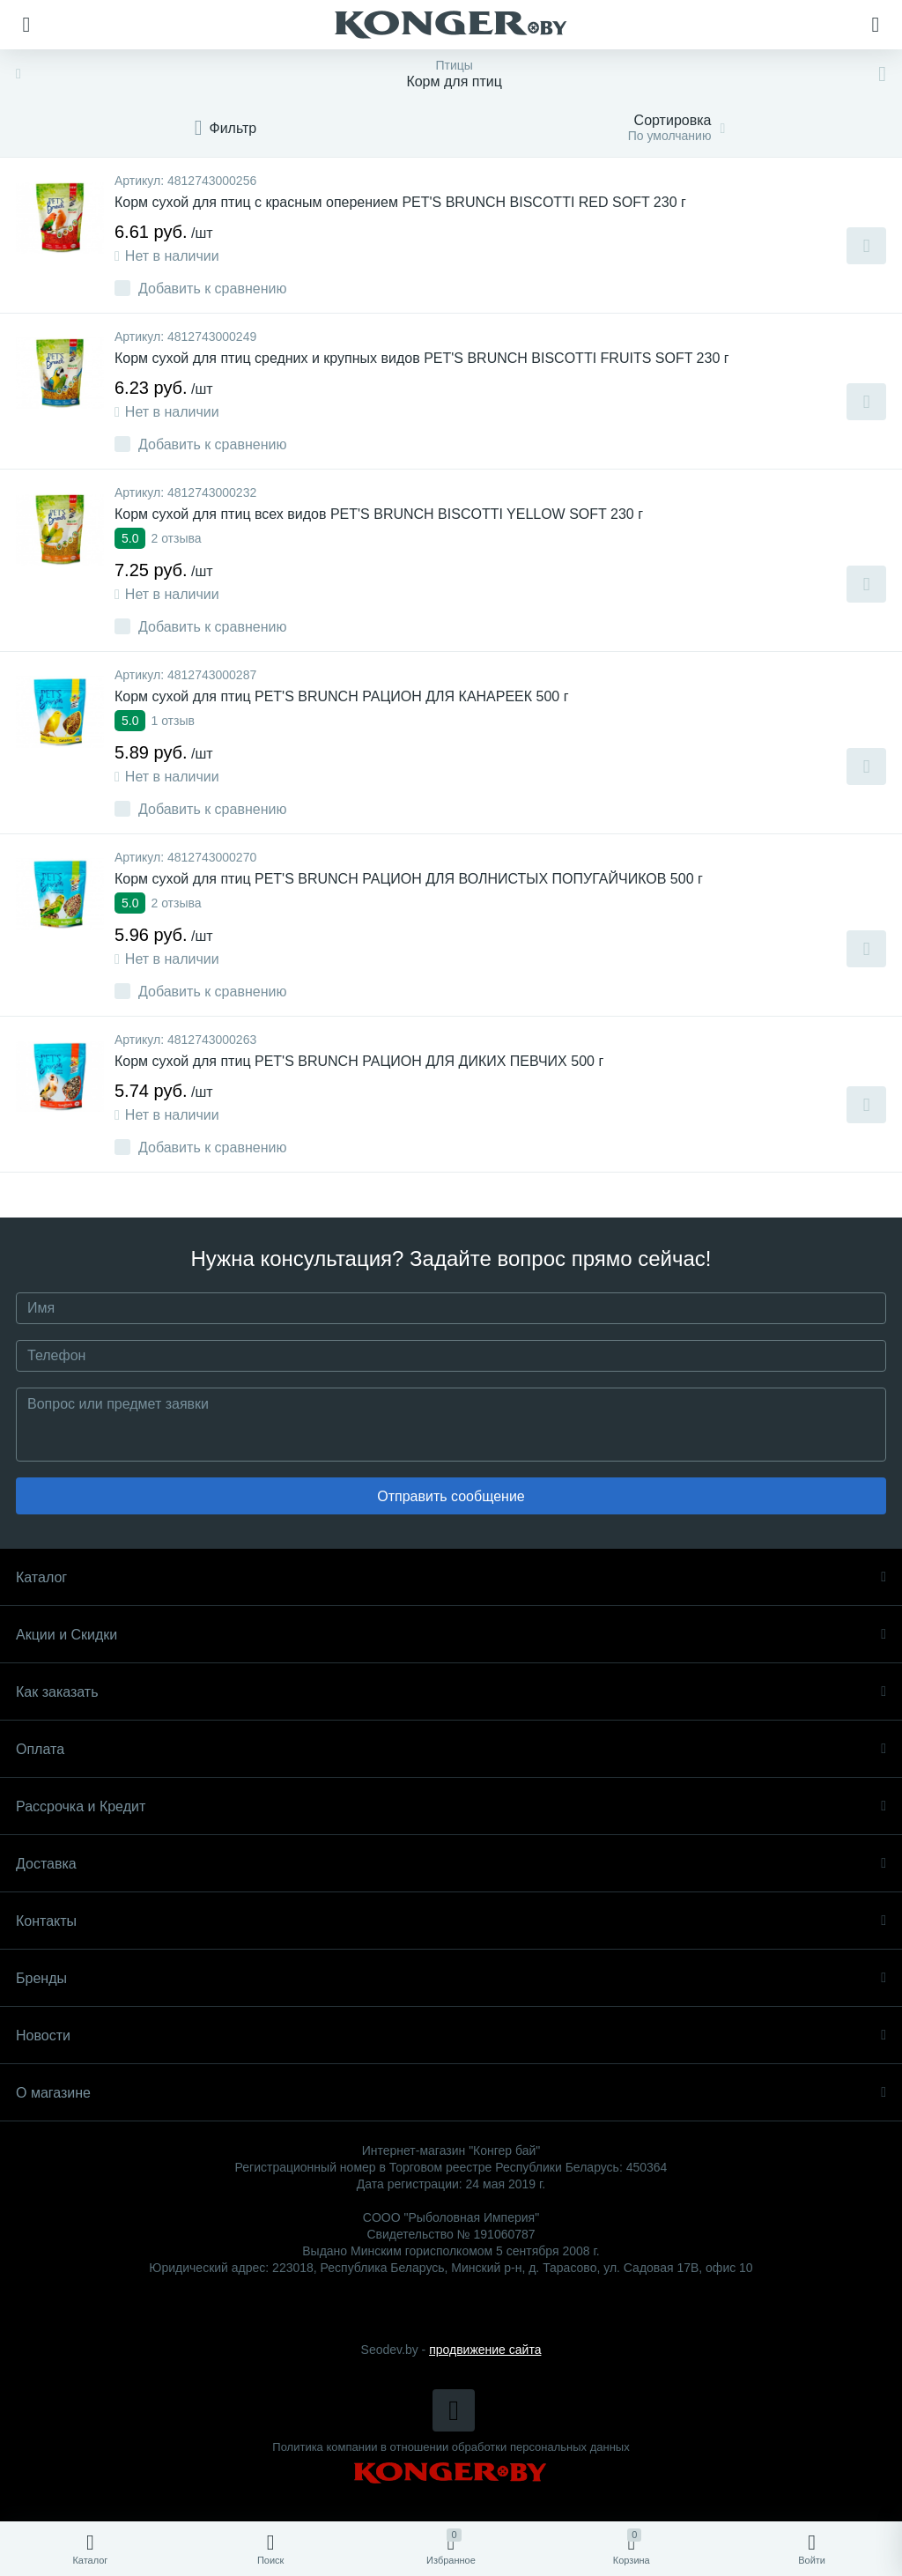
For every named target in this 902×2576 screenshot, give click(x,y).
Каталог (451, 1577)
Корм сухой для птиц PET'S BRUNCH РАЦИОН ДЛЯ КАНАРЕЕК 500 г (342, 696)
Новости (451, 2035)
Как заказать (451, 1691)
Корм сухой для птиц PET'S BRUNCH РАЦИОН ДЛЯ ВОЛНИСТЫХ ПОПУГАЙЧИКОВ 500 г (409, 878)
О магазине (451, 2092)
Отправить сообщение (450, 1496)
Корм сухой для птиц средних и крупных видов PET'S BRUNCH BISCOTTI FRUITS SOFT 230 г (422, 358)
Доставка (451, 1863)
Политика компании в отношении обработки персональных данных (450, 2447)
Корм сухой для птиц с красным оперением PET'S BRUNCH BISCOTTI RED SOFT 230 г (400, 202)
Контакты (451, 1920)
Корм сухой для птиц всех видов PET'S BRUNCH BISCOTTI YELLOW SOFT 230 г (379, 514)
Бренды (451, 1978)
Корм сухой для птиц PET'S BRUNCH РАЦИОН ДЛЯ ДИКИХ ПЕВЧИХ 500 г (359, 1061)
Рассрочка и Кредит (451, 1806)
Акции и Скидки (451, 1634)
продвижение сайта (485, 2350)
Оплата (451, 1749)
